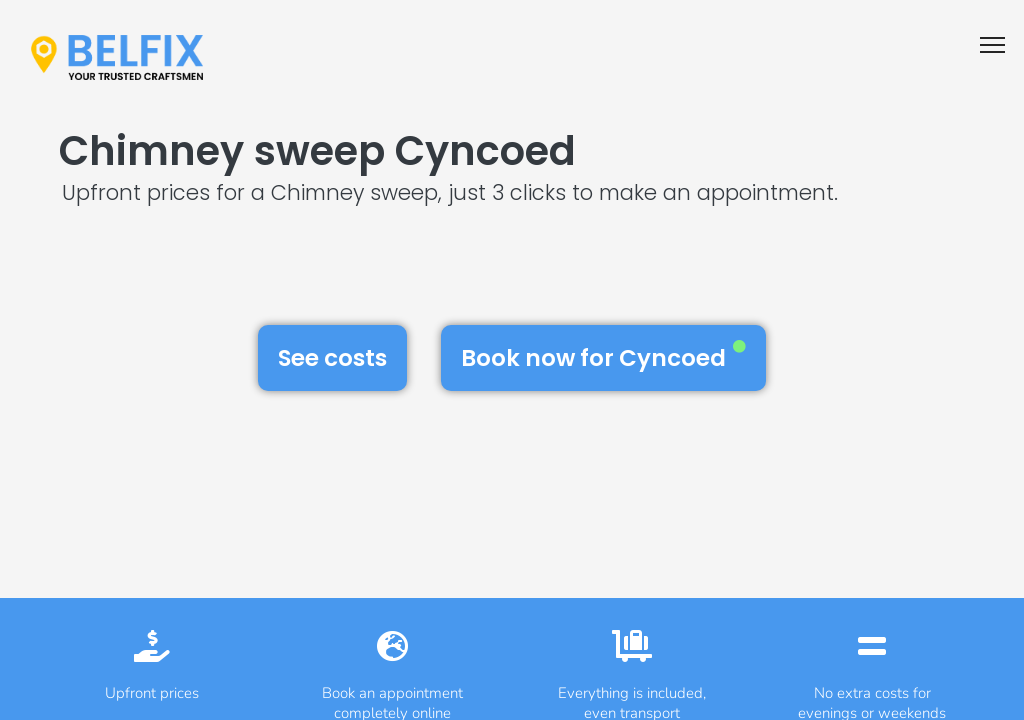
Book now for (603, 357)
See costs (332, 358)
